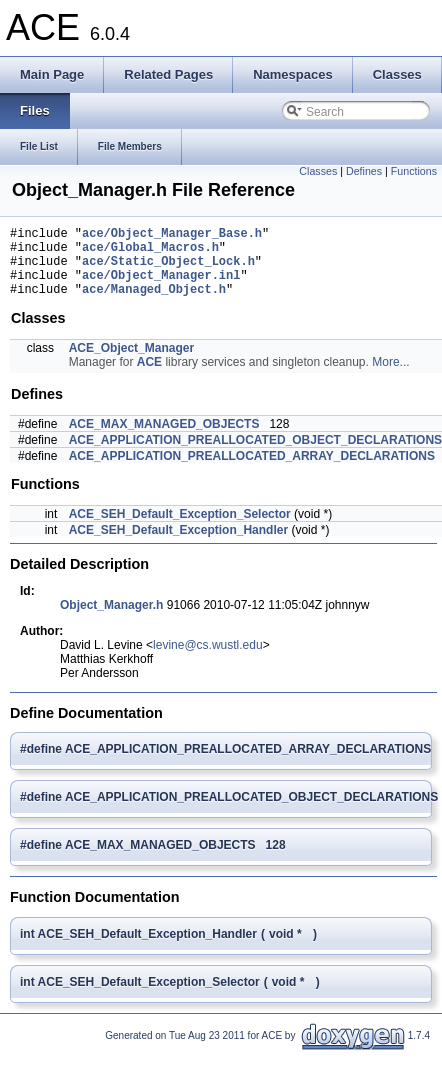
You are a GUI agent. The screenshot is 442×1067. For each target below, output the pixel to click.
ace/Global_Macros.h (150, 252)
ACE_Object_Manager (131, 363)
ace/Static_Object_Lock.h (168, 269)
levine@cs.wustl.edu (208, 660)
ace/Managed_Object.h (154, 303)
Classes (318, 171)
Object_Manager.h (111, 620)
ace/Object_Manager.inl (161, 286)
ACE (149, 377)
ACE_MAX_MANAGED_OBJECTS (164, 439)
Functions (414, 171)
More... (390, 377)
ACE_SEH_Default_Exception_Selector (180, 529)
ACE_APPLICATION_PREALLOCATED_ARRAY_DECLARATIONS (252, 471)
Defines (364, 171)
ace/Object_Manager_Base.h (172, 235)
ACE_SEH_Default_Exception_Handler (178, 545)
